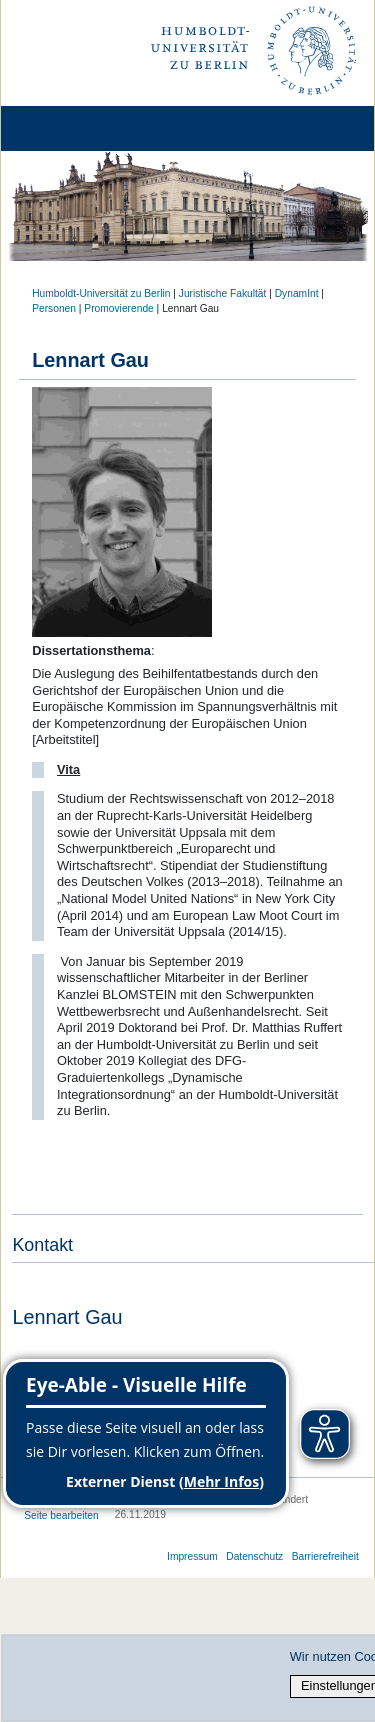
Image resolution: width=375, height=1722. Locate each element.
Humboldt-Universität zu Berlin (101, 293)
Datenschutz (254, 1556)
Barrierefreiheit (325, 1556)
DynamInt (297, 293)
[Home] (72, 128)
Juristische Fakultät (223, 293)
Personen (54, 308)
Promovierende (118, 308)
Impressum (192, 1556)
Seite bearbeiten (61, 1515)
